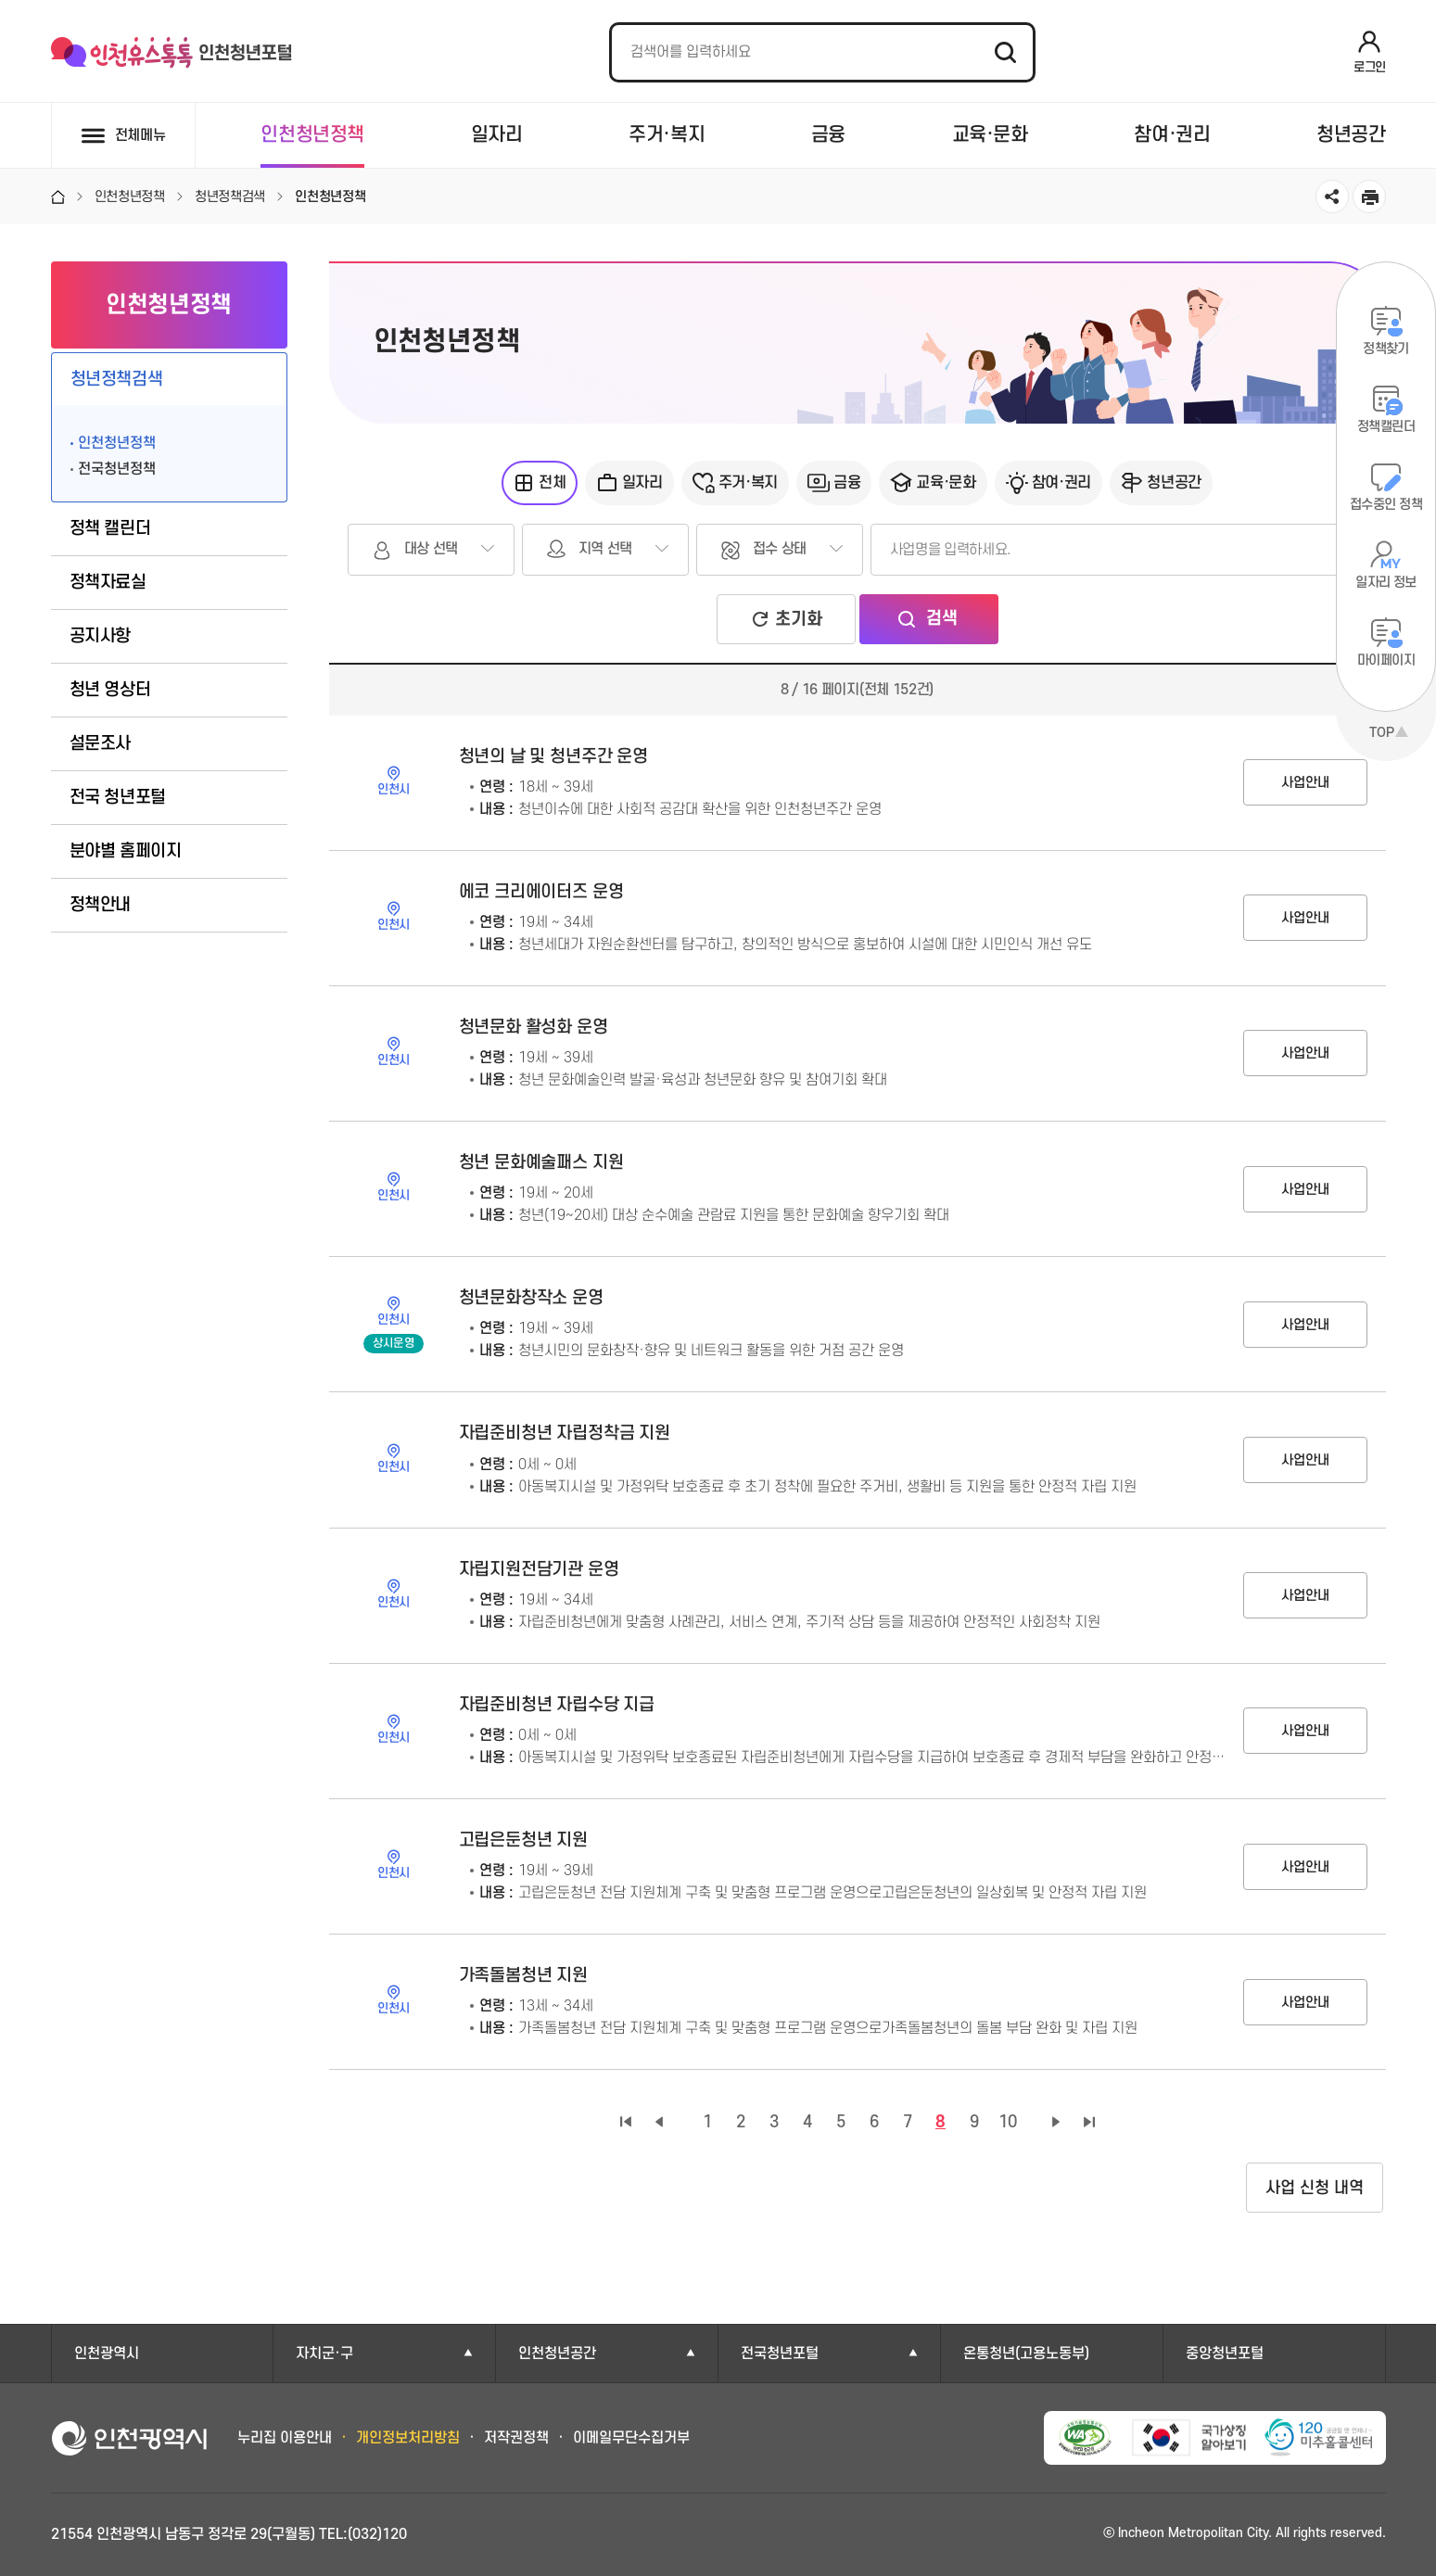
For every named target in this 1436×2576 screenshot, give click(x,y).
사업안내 (1305, 783)
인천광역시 (106, 2353)
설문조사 (101, 744)
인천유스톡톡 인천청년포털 (171, 53)
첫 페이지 (626, 2122)
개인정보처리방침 (408, 2438)
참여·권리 (1172, 135)
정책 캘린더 (110, 529)
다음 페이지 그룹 (1056, 2122)
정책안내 (101, 905)
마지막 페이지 (1089, 2122)
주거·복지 (667, 135)
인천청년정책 (312, 135)
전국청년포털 (780, 2353)
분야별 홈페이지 (126, 851)
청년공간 (1350, 135)
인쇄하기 (1369, 196)
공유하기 (1332, 196)
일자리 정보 (1386, 582)
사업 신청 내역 (1314, 2188)
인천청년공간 (557, 2353)
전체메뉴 (140, 135)
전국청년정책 (117, 469)
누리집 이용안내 (284, 2438)
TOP (1381, 733)
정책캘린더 (1386, 427)
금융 (828, 135)
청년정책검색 (116, 379)
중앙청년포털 (1225, 2353)
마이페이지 (1386, 660)
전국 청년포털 (118, 797)
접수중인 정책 (1386, 505)
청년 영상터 (110, 690)
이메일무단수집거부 (631, 2438)
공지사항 (101, 636)
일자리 (497, 135)
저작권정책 (516, 2438)
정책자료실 (108, 582)
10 (1007, 2122)
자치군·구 (324, 2353)
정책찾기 (1386, 349)
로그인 (1369, 67)
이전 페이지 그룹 (659, 2122)
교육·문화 (990, 135)
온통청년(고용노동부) (1026, 2353)
